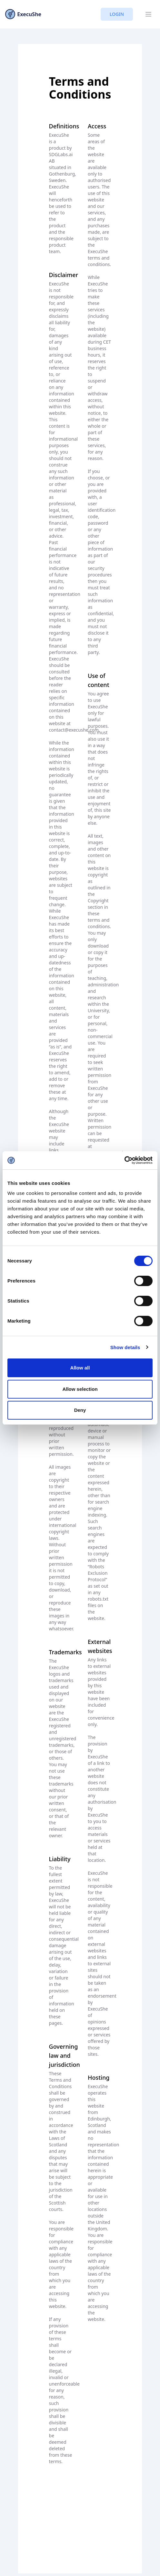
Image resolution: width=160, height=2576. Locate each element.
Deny (80, 1410)
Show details (125, 1347)
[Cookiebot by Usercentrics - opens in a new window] (124, 1160)
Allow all (80, 1367)
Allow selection (79, 1389)
